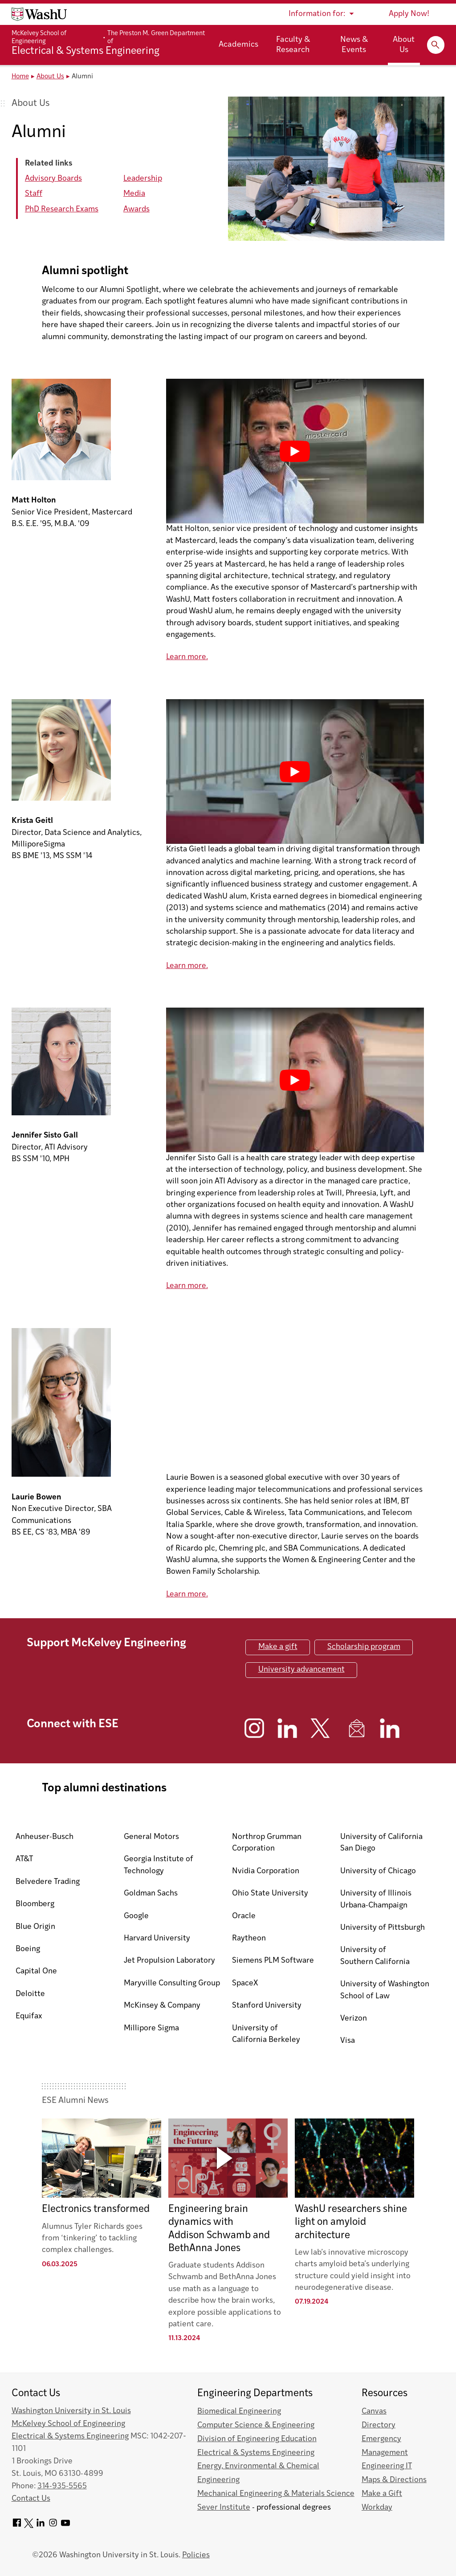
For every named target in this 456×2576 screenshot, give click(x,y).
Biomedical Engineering (239, 2411)
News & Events (354, 45)
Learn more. (187, 657)
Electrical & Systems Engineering (70, 2436)
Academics (238, 45)
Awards (136, 209)
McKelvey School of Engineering (39, 37)
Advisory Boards (53, 178)
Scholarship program (363, 1647)
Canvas (374, 2411)
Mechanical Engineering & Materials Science (275, 2494)
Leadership (142, 178)
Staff (33, 194)
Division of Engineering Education (257, 2439)
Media (134, 194)
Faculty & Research (293, 45)
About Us (404, 45)
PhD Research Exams (61, 209)
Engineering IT (387, 2466)
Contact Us (31, 2499)
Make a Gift (382, 2494)
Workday (377, 2507)
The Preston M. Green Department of (156, 37)
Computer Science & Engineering (255, 2425)
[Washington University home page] (39, 14)
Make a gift (277, 1647)
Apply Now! (409, 14)
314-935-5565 (62, 2486)
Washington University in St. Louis (71, 2411)
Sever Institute (223, 2507)
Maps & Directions (394, 2480)
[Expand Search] (436, 45)
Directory (378, 2425)
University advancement (301, 1669)
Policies (196, 2555)
